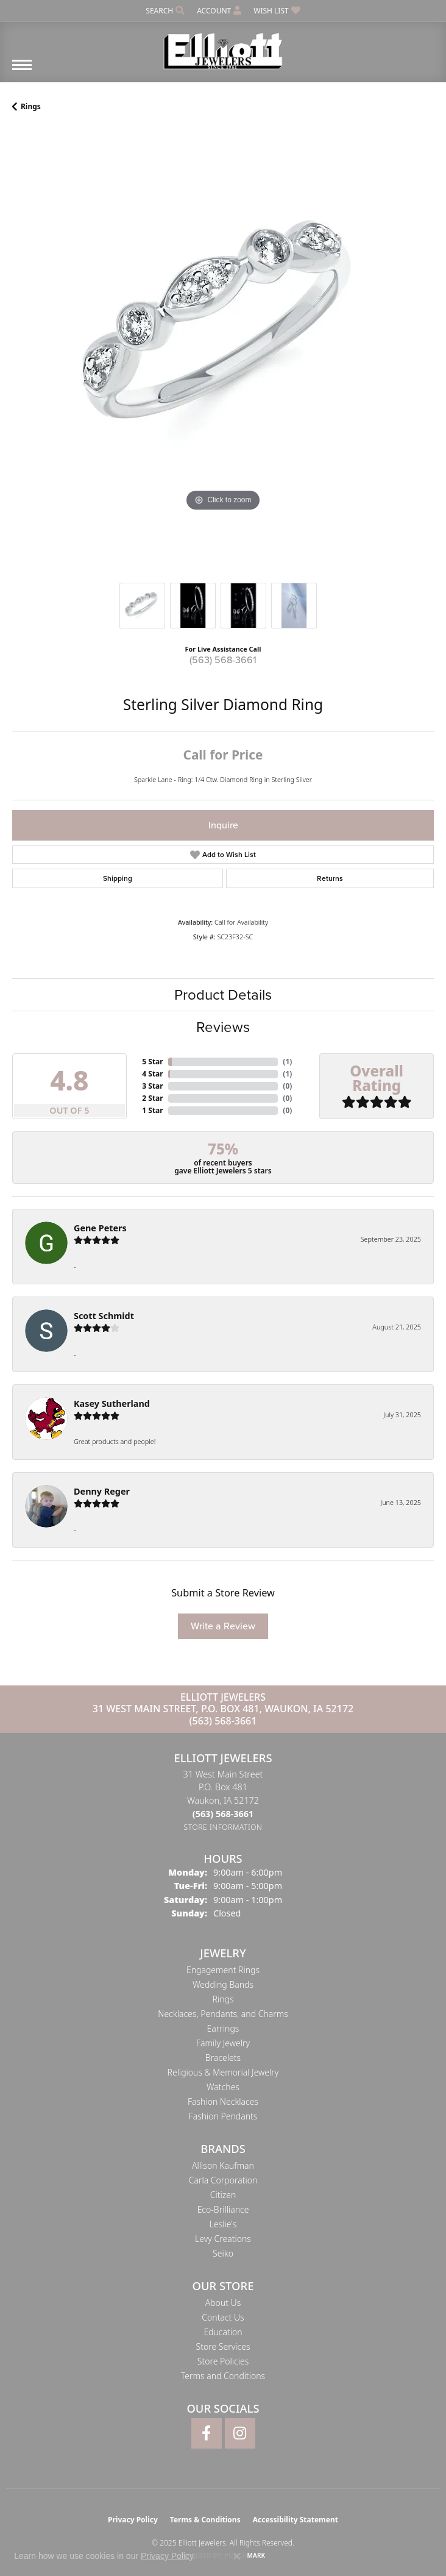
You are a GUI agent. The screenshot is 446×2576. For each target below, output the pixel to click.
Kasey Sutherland (112, 1403)
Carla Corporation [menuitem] (223, 2180)
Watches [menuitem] (223, 2087)
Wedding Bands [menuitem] (223, 1984)
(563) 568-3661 (223, 660)
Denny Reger (102, 1491)
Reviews (223, 1027)
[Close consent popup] (237, 2556)
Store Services (223, 2346)
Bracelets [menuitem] (223, 2057)
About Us (223, 2302)
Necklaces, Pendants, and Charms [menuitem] (223, 2013)
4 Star (152, 1074)
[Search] (165, 10)
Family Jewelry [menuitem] (223, 2043)
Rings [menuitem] (223, 1999)
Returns (330, 878)
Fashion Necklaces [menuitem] (223, 2101)
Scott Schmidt (104, 1316)
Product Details (223, 995)
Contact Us (223, 2317)
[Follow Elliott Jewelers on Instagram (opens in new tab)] (240, 2433)
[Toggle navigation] (22, 71)
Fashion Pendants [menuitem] (223, 2116)
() (287, 1061)
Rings (31, 106)
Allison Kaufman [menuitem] (223, 2165)
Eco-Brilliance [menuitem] (223, 2209)
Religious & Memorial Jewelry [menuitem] (223, 2072)
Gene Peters (100, 1228)
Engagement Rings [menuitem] (223, 1970)
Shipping (117, 878)
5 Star (152, 1061)
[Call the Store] (223, 1814)
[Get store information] (223, 1827)
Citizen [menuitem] (223, 2195)
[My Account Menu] (219, 10)
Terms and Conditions (223, 2376)
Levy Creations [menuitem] (223, 2238)
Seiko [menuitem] (223, 2253)
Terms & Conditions (205, 2519)
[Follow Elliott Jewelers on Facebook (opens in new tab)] (206, 2433)
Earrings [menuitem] (223, 2028)
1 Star (152, 1110)
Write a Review (223, 1626)
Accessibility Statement (295, 2519)
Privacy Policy (133, 2519)
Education (223, 2332)
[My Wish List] (276, 10)
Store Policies (223, 2361)
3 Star (152, 1086)
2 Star (152, 1098)
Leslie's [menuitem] (223, 2224)
